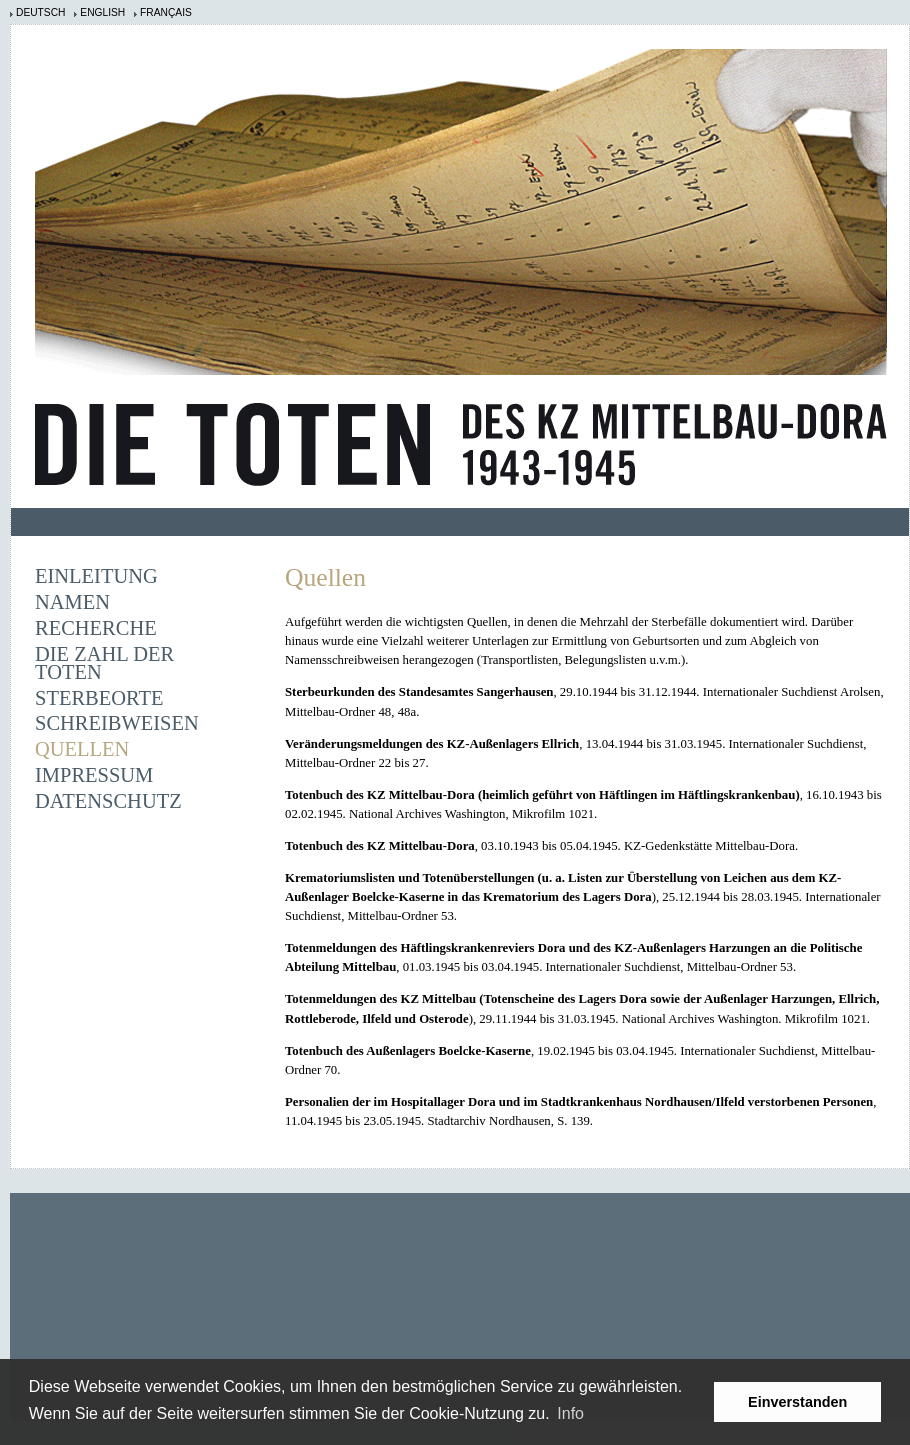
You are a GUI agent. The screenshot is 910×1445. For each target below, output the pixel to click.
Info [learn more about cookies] (570, 1413)
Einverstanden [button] (797, 1402)
